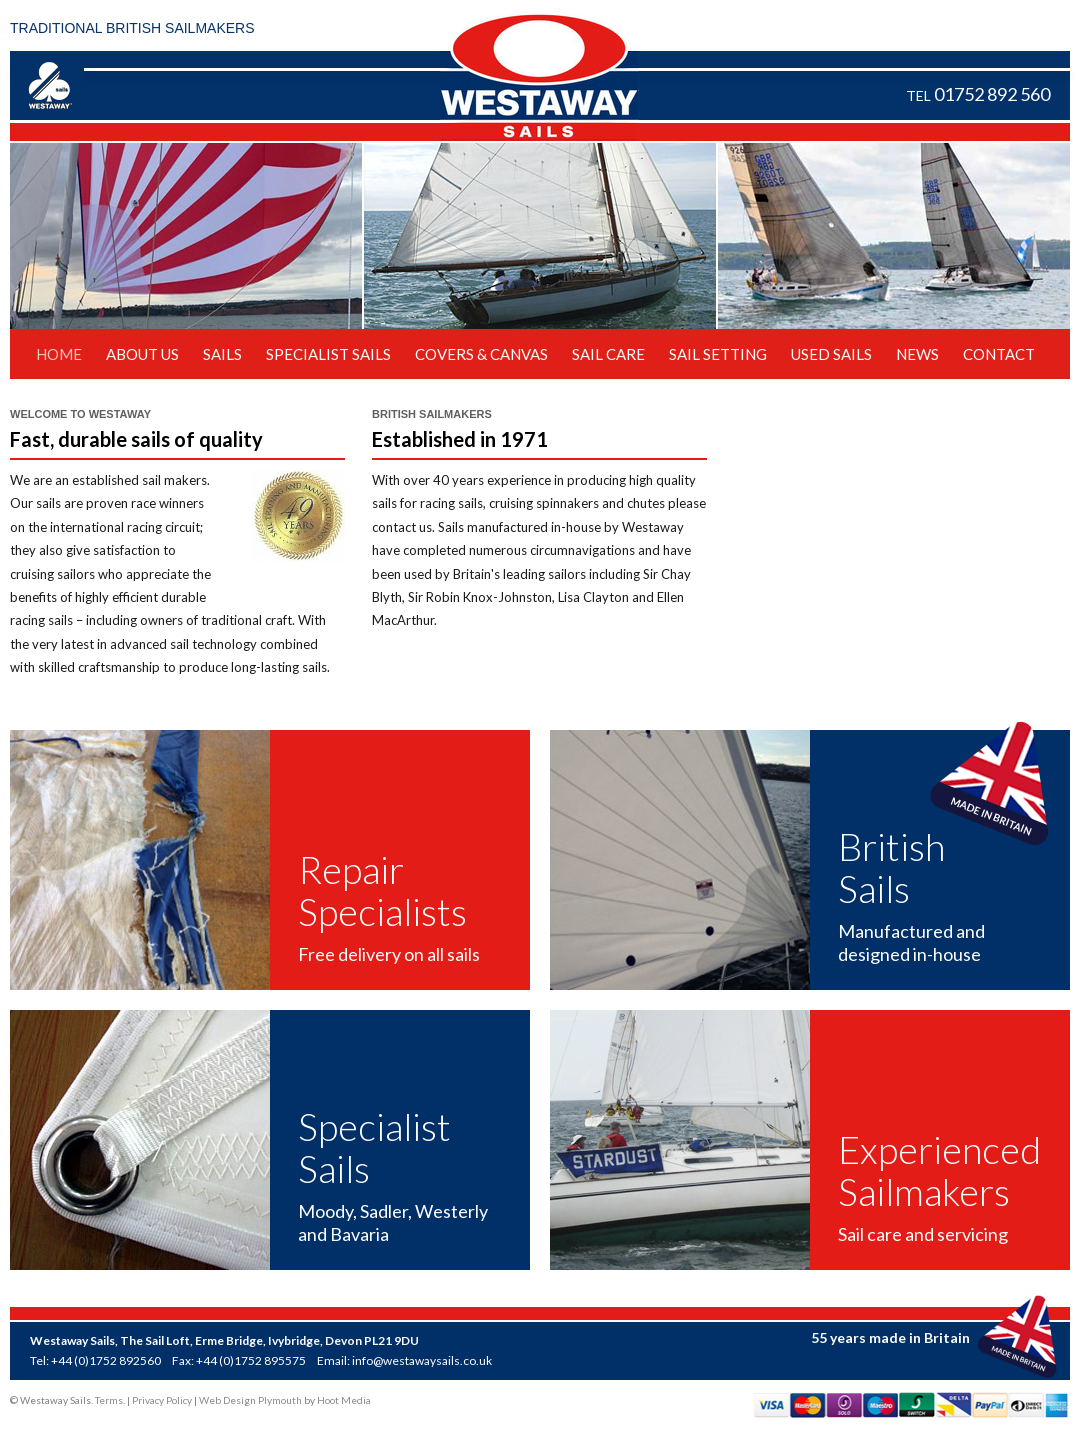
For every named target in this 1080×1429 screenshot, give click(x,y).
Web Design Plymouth (250, 1400)
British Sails (891, 868)
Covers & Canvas (481, 354)
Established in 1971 (460, 439)
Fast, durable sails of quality (136, 439)
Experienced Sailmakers (939, 1171)
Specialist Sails (328, 354)
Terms (109, 1400)
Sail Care (608, 354)
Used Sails (831, 354)
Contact (999, 354)
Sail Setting (718, 354)
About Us (142, 354)
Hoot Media (344, 1400)
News (917, 354)
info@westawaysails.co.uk (422, 1360)
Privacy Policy (162, 1400)
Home (59, 354)
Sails (222, 354)
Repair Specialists (382, 891)
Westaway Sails (539, 77)
